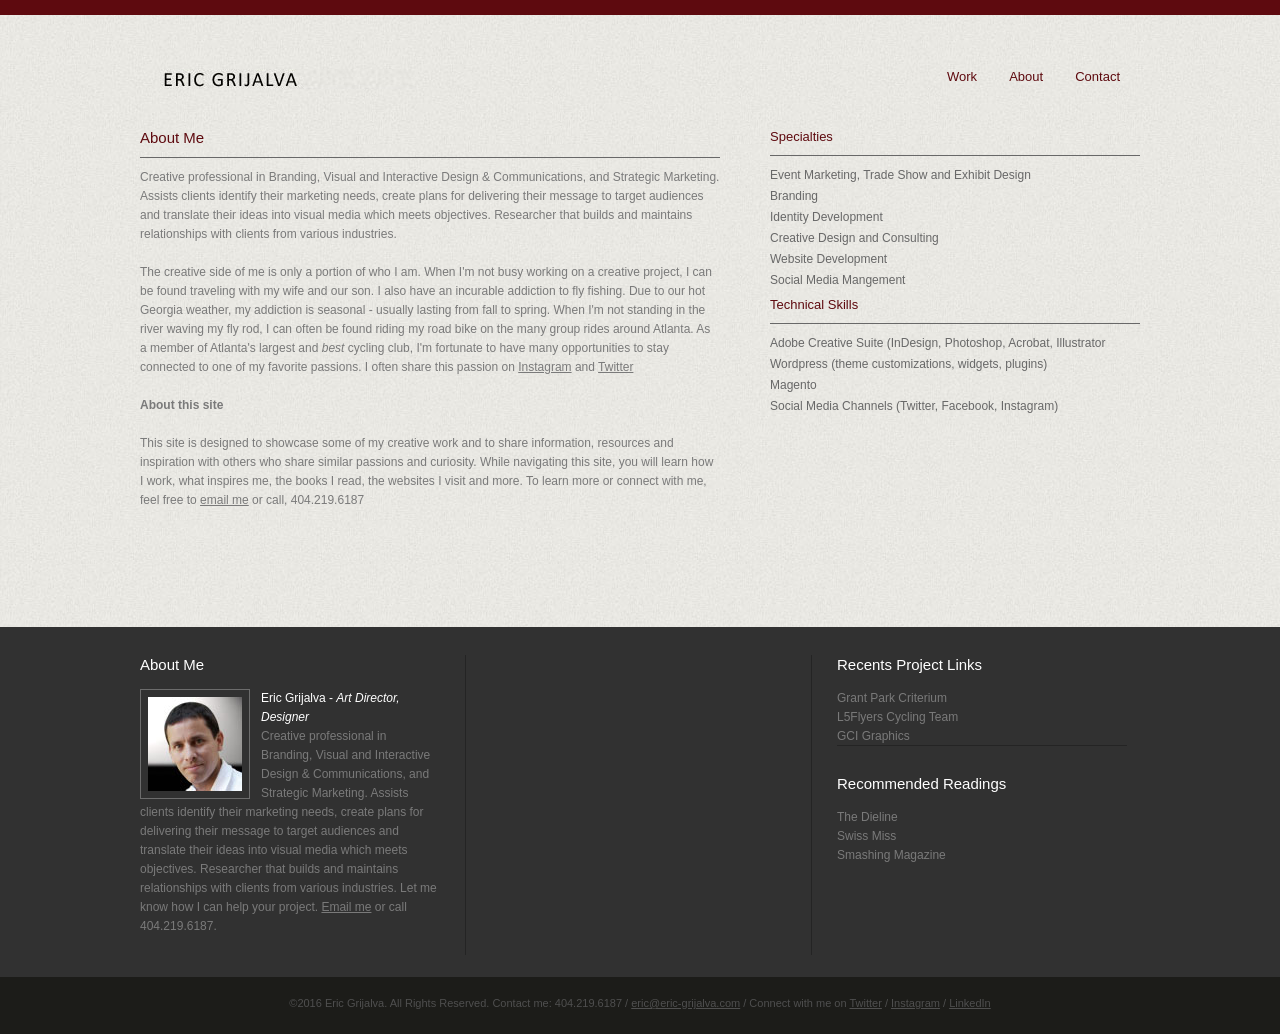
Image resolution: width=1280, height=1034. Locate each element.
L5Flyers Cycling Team (897, 717)
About (1026, 76)
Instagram (544, 367)
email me (224, 500)
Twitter (615, 367)
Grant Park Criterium (892, 698)
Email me (346, 907)
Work (962, 76)
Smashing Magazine (891, 855)
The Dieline (867, 817)
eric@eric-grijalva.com (685, 1003)
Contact (1097, 76)
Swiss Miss (866, 836)
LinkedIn (970, 1003)
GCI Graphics (873, 736)
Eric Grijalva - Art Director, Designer (289, 79)
